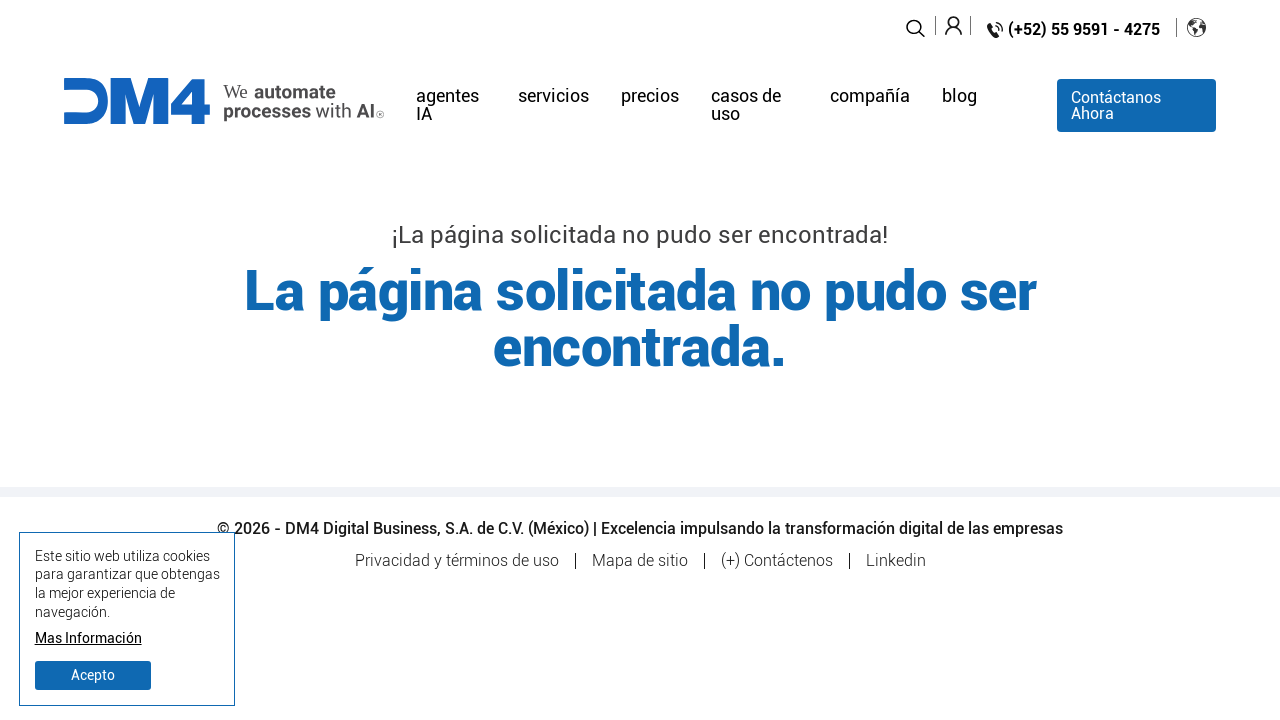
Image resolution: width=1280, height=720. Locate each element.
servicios (553, 97)
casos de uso (746, 105)
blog (959, 97)
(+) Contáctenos (777, 561)
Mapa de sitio (640, 561)
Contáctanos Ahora (1116, 105)
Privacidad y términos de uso (457, 561)
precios (650, 97)
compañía (870, 97)
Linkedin (896, 561)
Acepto (93, 675)
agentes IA (447, 105)
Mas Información (88, 638)
